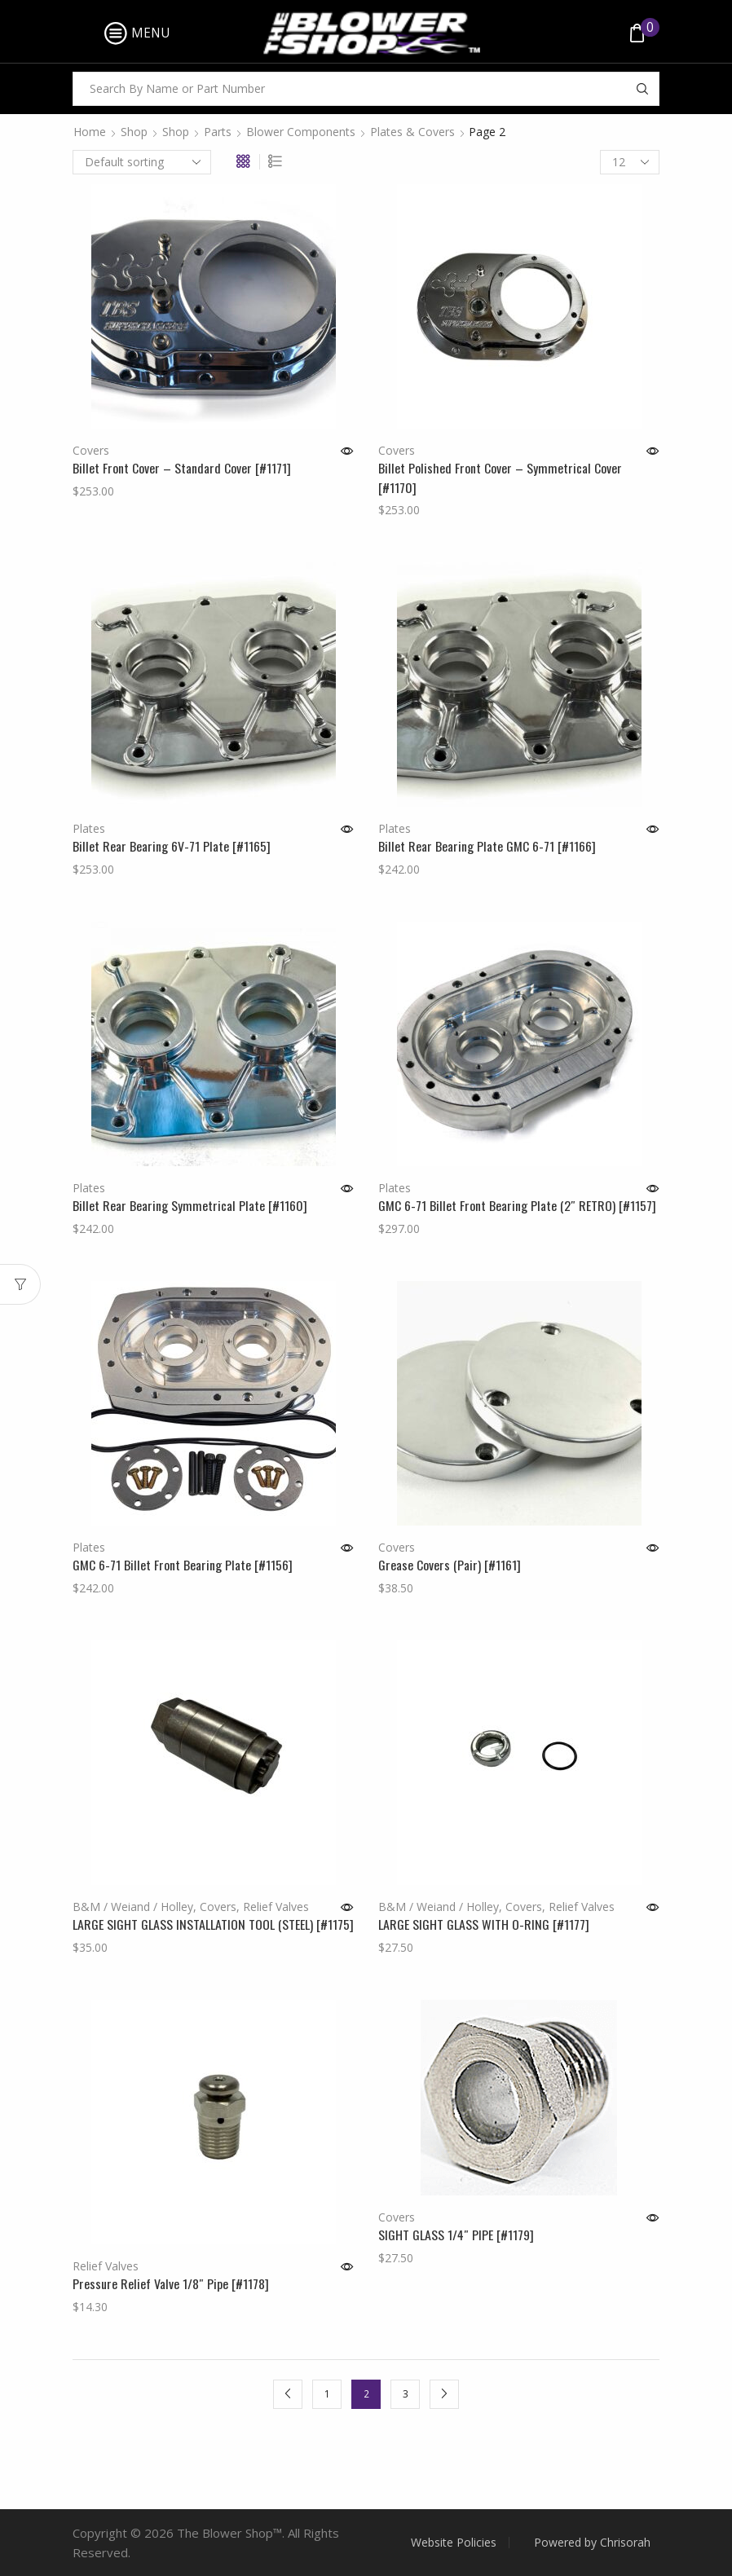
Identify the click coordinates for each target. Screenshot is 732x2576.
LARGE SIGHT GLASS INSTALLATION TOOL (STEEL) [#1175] (213, 1924)
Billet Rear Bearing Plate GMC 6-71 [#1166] (487, 846)
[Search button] (642, 89)
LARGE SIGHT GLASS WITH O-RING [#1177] (483, 1924)
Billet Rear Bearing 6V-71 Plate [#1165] (172, 846)
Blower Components (300, 131)
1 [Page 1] (327, 2393)
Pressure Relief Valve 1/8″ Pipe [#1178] (171, 2283)
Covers (91, 450)
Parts (218, 131)
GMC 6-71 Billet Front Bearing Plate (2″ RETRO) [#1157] (517, 1205)
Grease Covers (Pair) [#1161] (449, 1565)
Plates (89, 828)
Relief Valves (276, 1906)
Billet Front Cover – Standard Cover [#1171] (182, 468)
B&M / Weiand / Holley (133, 1906)
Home (89, 131)
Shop (134, 131)
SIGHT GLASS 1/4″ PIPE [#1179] (456, 2235)
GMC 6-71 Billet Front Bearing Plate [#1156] (183, 1565)
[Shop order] (142, 162)
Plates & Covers (412, 131)
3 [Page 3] (405, 2393)
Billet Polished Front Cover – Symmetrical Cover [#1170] (500, 478)
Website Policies (453, 2542)
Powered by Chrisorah (592, 2542)
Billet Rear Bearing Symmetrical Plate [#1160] (190, 1205)
